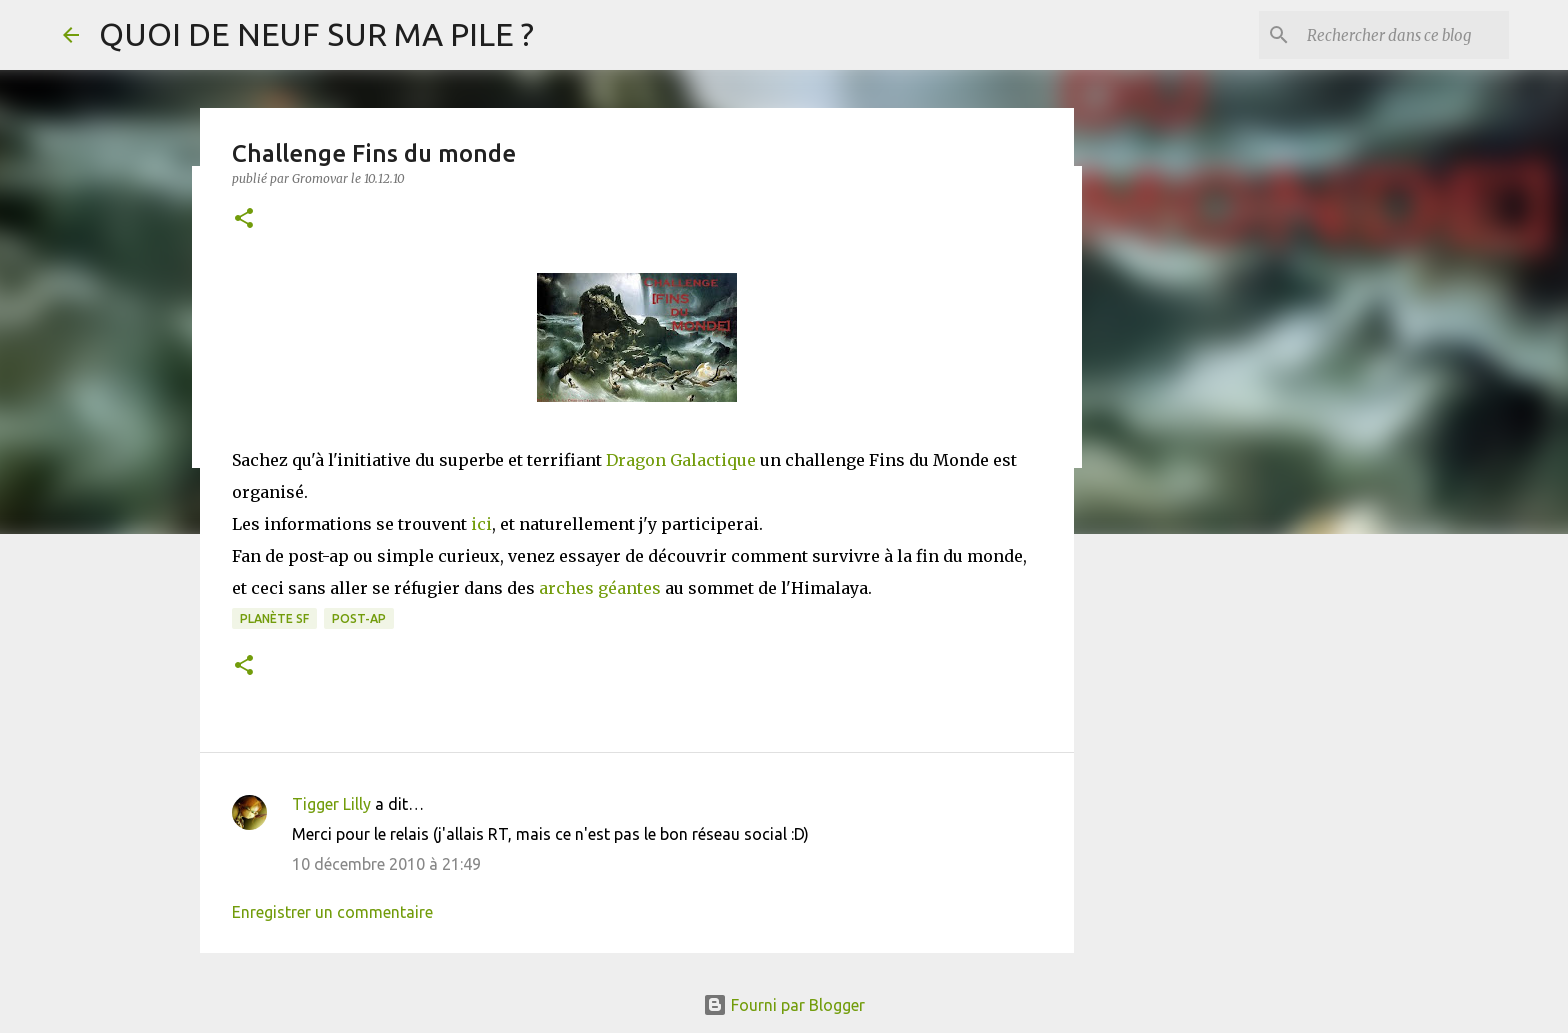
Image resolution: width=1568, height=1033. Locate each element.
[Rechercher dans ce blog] (1404, 35)
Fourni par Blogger (784, 1005)
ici (481, 524)
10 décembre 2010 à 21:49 (386, 864)
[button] (244, 219)
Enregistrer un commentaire (332, 912)
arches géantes (600, 588)
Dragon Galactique (681, 460)
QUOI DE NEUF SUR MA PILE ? (316, 34)
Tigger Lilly (331, 804)
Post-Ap (359, 618)
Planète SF (274, 618)
